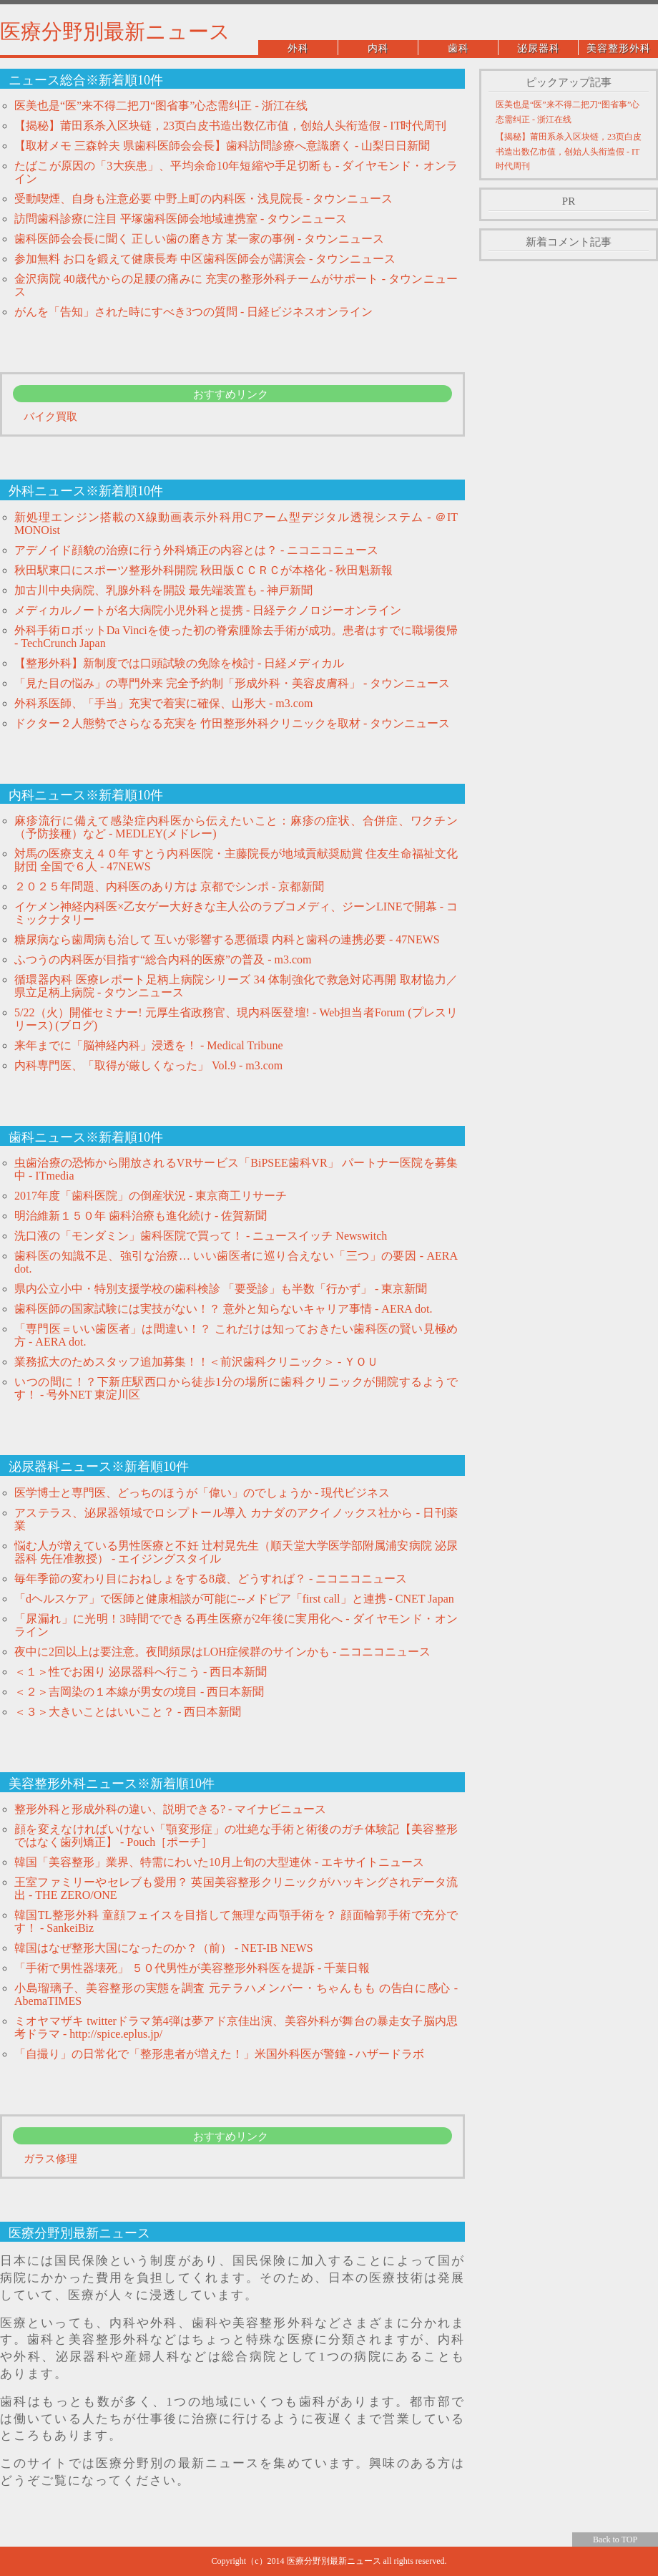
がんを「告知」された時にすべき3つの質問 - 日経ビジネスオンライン (193, 312)
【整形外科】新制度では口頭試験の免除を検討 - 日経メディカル (179, 663)
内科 (378, 48)
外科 (298, 48)
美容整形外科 (618, 48)
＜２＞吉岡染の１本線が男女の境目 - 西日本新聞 (139, 1692)
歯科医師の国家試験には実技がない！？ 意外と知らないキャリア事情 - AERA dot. (223, 1309)
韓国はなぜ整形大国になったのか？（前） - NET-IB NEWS (163, 1948)
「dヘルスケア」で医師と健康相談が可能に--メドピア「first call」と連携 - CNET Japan (234, 1599)
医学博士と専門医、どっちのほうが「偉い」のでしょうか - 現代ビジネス (202, 1493)
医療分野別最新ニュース (115, 31)
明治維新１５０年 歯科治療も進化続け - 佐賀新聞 (140, 1216)
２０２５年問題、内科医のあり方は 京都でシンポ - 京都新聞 (169, 886)
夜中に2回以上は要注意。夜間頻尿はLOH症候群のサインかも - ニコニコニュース (222, 1652)
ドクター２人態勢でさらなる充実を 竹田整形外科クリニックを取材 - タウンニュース (232, 723)
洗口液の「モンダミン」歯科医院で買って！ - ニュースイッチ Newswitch (200, 1236)
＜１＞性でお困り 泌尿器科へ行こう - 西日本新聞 (140, 1672)
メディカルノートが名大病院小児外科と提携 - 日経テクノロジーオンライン (207, 610)
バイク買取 (50, 416)
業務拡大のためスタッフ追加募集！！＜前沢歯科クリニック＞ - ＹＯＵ (196, 1362)
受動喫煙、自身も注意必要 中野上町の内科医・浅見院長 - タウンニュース (203, 199)
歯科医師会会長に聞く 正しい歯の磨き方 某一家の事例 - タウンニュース (199, 239)
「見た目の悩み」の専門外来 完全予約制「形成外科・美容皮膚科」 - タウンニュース (232, 683)
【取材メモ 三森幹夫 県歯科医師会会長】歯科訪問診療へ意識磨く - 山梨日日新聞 (222, 146)
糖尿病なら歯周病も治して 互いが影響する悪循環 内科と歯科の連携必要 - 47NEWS (227, 939)
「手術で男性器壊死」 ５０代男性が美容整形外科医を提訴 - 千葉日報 (192, 1968)
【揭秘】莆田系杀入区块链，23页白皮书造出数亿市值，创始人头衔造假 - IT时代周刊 (230, 126)
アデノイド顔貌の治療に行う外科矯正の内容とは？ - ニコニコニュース (196, 550)
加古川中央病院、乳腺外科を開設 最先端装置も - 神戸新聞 (163, 590)
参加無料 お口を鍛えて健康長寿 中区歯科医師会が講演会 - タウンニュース (205, 259)
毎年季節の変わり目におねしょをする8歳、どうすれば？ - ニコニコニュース (210, 1579)
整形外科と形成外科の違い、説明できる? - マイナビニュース (170, 1809)
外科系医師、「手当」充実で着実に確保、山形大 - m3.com (163, 703)
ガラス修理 (50, 2158)
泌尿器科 (538, 48)
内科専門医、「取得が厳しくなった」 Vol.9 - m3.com (148, 1065)
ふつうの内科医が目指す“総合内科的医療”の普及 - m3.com (163, 959)
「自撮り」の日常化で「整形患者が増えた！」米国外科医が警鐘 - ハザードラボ (219, 2054)
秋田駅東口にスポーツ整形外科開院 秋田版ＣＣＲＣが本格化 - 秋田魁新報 (203, 570)
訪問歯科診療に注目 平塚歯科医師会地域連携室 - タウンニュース (180, 219)
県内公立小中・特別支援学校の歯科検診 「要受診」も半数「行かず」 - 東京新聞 (220, 1289)
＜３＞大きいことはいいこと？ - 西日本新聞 (127, 1712)
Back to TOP (615, 2539)
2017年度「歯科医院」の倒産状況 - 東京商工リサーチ (150, 1196)
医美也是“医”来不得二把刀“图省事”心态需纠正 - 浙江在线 (161, 105)
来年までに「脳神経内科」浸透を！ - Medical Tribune (148, 1045)
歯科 (458, 48)
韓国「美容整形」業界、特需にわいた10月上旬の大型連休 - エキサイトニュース (219, 1862)
